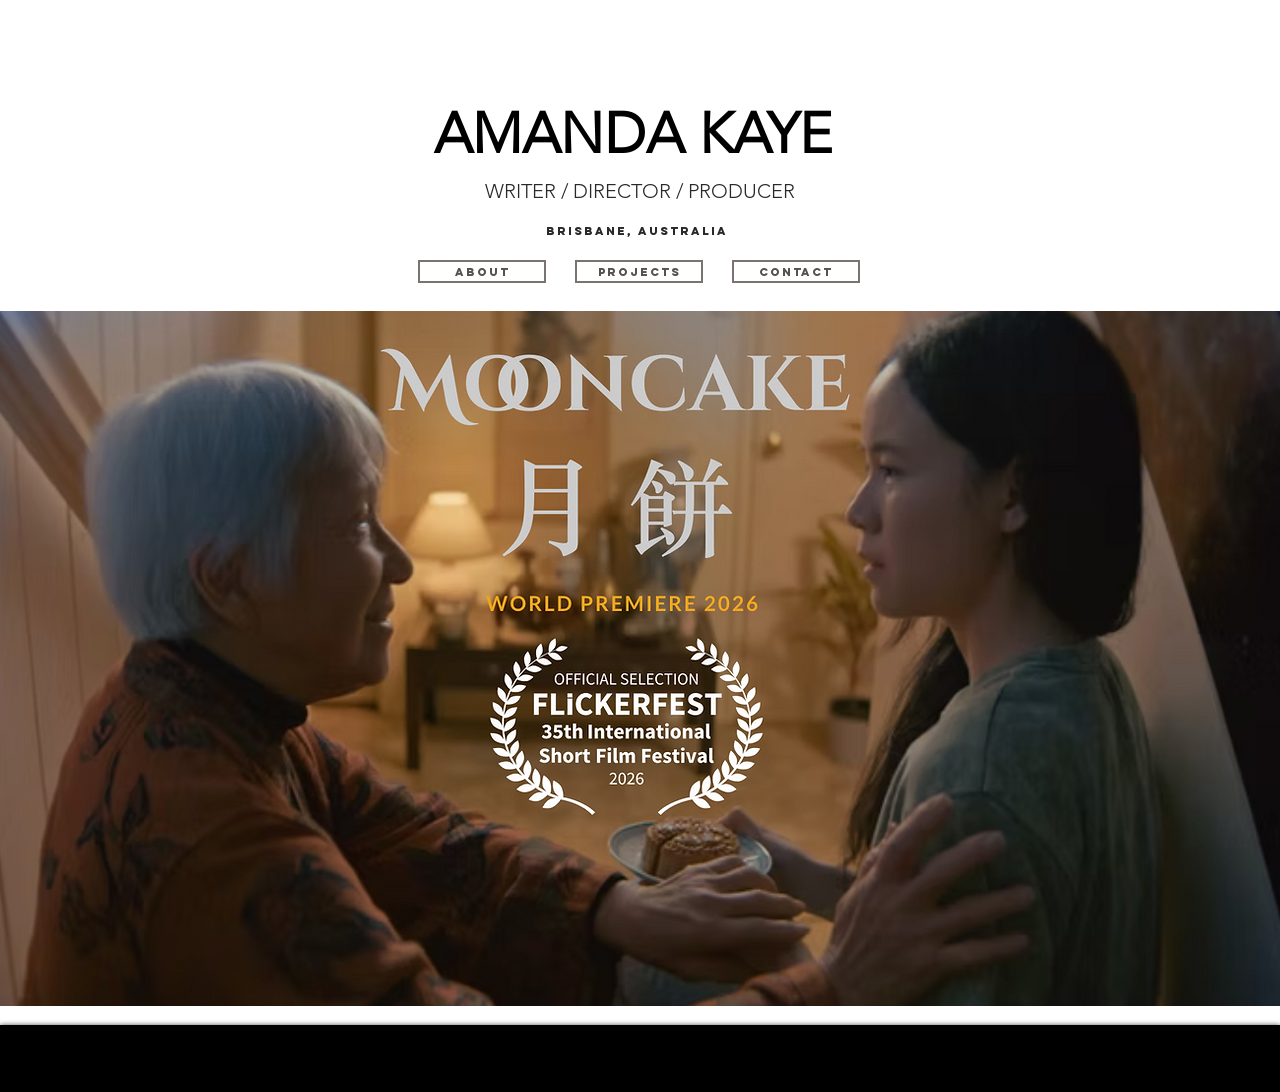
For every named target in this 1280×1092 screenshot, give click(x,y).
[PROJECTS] (639, 271)
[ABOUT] (482, 271)
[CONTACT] (796, 271)
